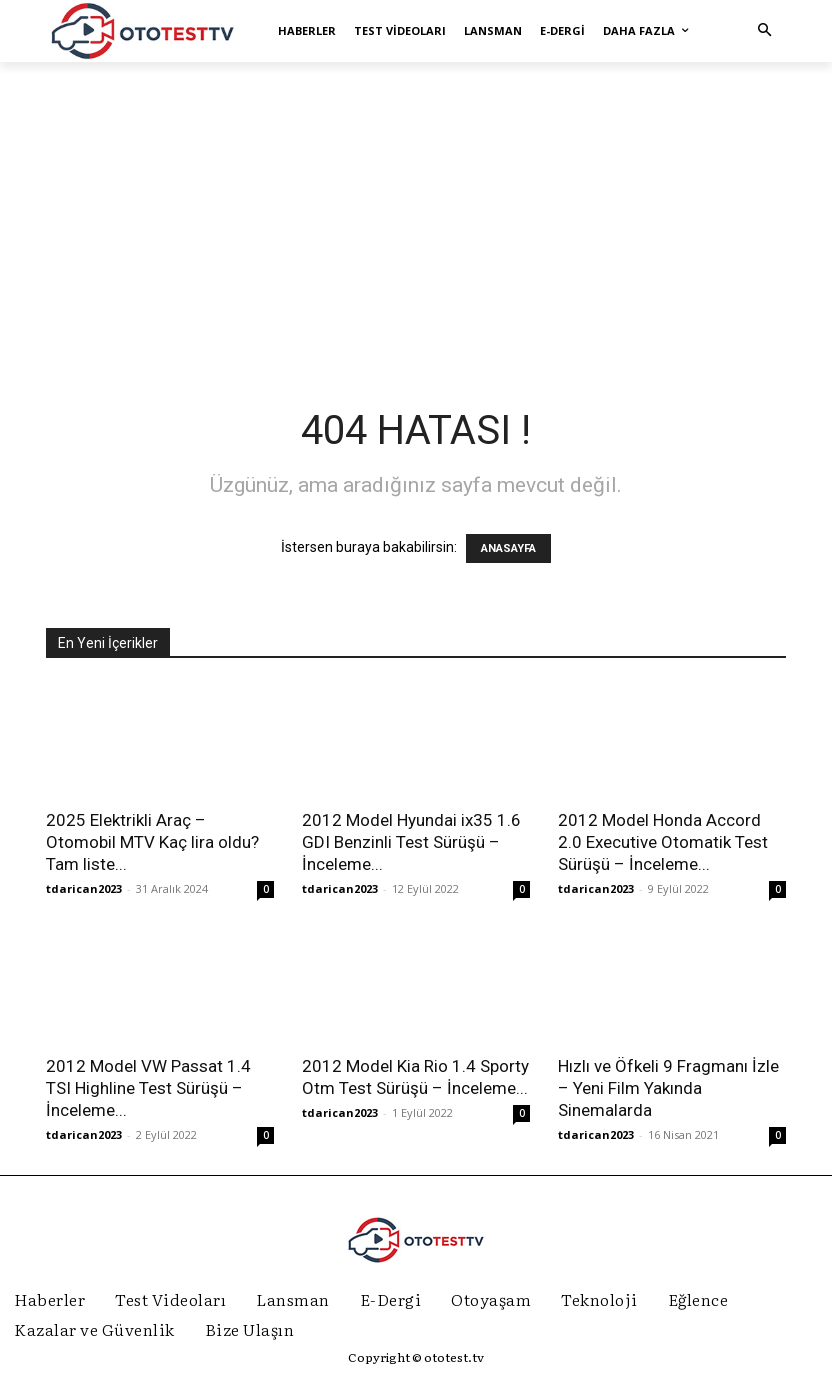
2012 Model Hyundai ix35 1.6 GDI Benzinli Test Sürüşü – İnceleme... (411, 842)
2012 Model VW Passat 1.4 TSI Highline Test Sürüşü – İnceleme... (148, 1088)
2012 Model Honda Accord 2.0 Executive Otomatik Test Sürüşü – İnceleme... (663, 842)
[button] (765, 31)
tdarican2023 (84, 888)
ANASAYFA (508, 548)
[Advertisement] (416, 216)
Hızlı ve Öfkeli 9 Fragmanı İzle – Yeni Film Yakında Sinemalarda (668, 1088)
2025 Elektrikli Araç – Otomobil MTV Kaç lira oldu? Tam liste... (152, 842)
